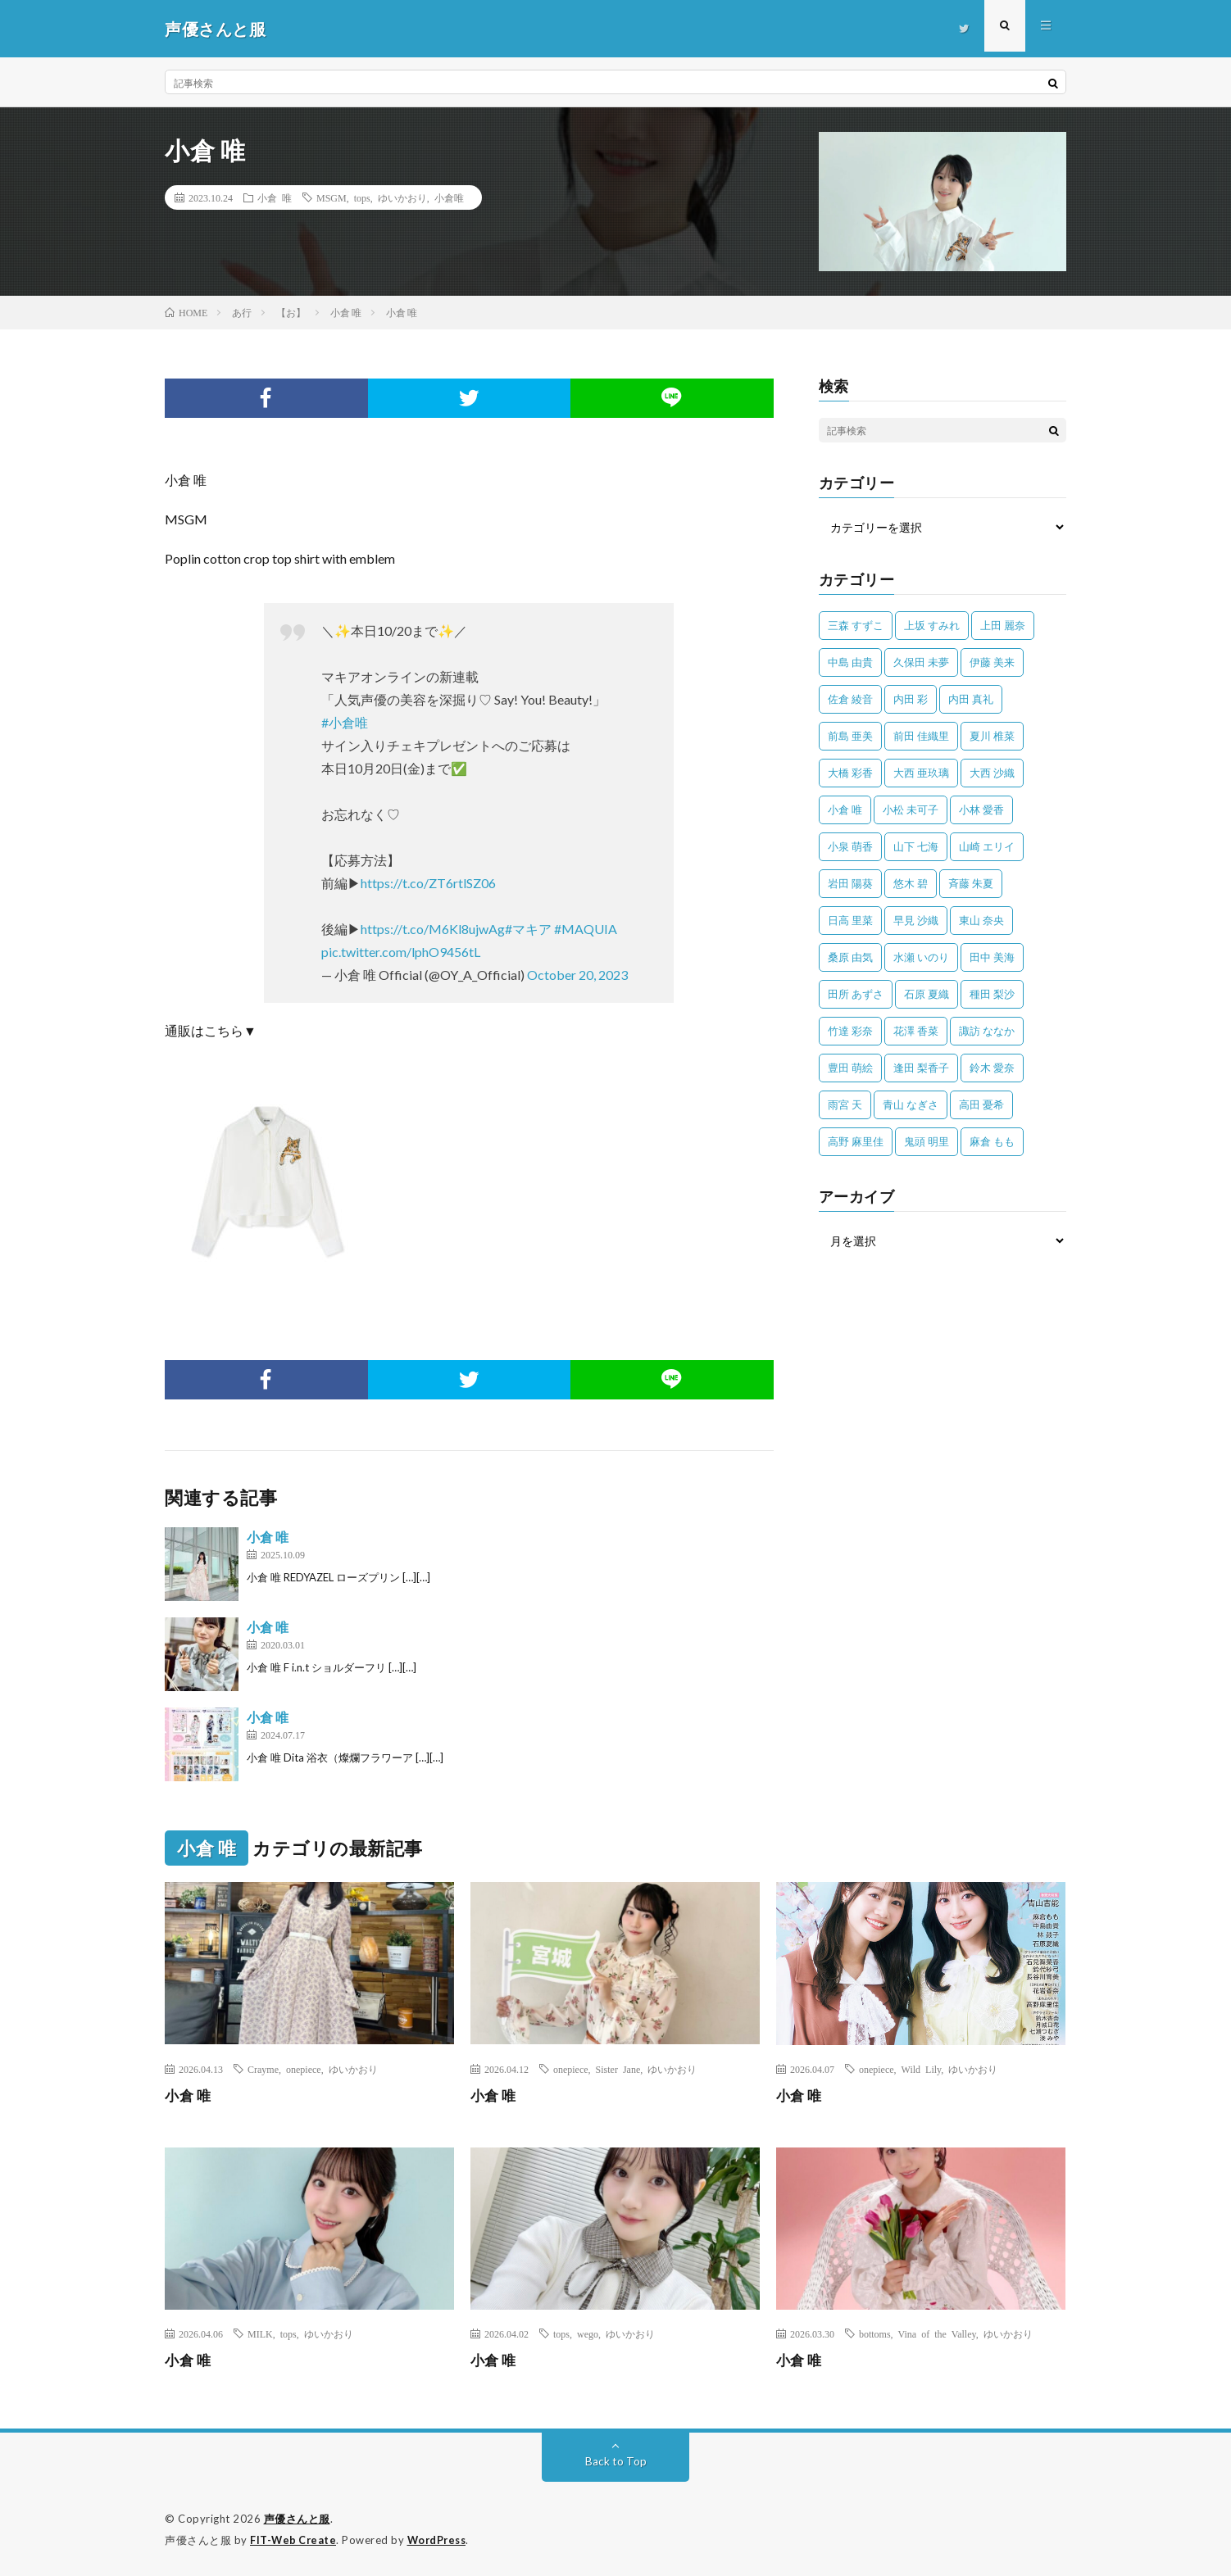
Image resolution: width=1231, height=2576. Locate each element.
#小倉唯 (344, 722)
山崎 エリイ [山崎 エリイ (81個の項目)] (987, 846)
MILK (260, 2333)
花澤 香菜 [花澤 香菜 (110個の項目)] (915, 1030)
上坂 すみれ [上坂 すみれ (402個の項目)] (932, 625)
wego (587, 2333)
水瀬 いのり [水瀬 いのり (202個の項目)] (921, 957)
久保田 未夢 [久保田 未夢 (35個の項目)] (921, 662)
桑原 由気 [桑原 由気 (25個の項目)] (850, 957)
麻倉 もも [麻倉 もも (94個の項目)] (992, 1141)
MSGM (331, 197)
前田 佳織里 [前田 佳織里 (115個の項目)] (921, 735)
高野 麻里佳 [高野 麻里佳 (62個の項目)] (856, 1141)
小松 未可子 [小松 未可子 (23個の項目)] (910, 809)
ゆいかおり (402, 197)
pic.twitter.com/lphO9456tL (400, 951)
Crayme (263, 2069)
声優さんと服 (297, 2518)
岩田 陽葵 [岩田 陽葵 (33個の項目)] (850, 883)
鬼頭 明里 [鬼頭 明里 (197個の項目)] (926, 1141)
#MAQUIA (585, 929)
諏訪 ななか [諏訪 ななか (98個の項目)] (987, 1030)
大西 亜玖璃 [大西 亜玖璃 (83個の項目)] (921, 772)
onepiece (303, 2069)
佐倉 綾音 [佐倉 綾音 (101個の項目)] (850, 698)
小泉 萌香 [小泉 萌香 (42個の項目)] (850, 846)
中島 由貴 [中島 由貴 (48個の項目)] (850, 662)
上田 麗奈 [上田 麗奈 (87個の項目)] (1002, 625)
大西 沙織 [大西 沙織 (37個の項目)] (992, 772)
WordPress (441, 2539)
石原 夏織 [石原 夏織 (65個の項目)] (926, 993)
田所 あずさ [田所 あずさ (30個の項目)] (856, 993)
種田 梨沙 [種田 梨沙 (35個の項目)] (992, 993)
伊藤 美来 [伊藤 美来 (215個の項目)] (992, 662)
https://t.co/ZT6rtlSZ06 (428, 883)
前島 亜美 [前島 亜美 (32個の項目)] (850, 735)
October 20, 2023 (577, 974)
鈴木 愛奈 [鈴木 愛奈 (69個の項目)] (992, 1067)
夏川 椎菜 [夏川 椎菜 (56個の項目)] (992, 735)
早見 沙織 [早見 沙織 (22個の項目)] (915, 920)
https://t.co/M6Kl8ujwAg (433, 929)
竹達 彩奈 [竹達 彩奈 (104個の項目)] (850, 1030)
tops (362, 197)
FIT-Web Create (294, 2539)
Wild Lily (922, 2069)
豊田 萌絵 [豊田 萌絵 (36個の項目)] (850, 1067)
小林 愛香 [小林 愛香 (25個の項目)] (981, 809)
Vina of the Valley (937, 2333)
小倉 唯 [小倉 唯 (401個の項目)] (845, 809)
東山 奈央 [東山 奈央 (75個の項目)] (981, 920)
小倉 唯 (274, 197)
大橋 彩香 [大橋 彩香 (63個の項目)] (850, 772)
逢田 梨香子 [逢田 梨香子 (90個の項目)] (921, 1067)
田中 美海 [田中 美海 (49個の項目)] (992, 957)
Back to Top (616, 2461)
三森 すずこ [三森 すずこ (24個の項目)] (856, 625)
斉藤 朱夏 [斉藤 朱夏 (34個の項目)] (970, 883)
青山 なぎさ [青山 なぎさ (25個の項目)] (910, 1104)
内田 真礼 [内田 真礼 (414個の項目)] (970, 698)
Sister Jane (618, 2069)
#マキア (528, 929)
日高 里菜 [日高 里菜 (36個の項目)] (850, 920)
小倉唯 (449, 197)
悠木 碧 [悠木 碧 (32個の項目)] (910, 883)
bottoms (875, 2333)
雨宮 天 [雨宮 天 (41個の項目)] (845, 1104)
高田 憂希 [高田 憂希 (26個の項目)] (981, 1104)
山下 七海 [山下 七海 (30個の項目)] (915, 846)
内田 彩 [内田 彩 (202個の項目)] (910, 698)
